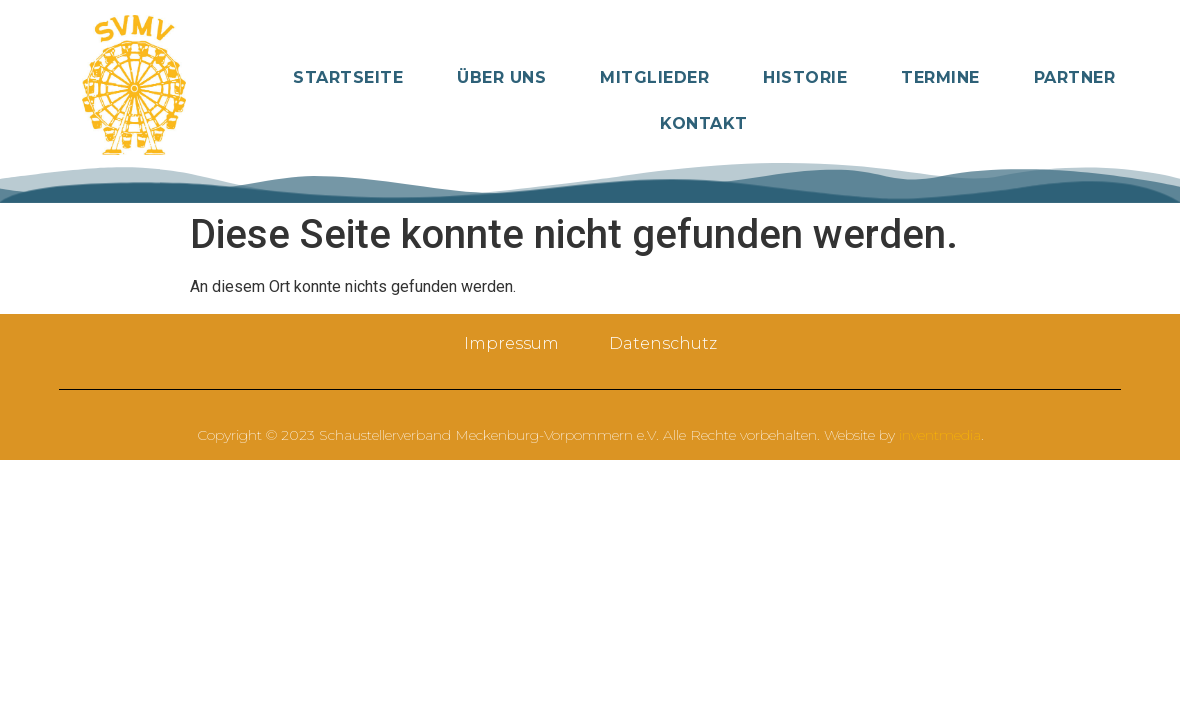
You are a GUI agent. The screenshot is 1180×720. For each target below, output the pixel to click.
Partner (1075, 77)
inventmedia (940, 435)
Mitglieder (654, 77)
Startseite (348, 77)
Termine (940, 77)
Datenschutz (663, 343)
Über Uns (501, 77)
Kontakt (704, 123)
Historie (805, 77)
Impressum (511, 343)
